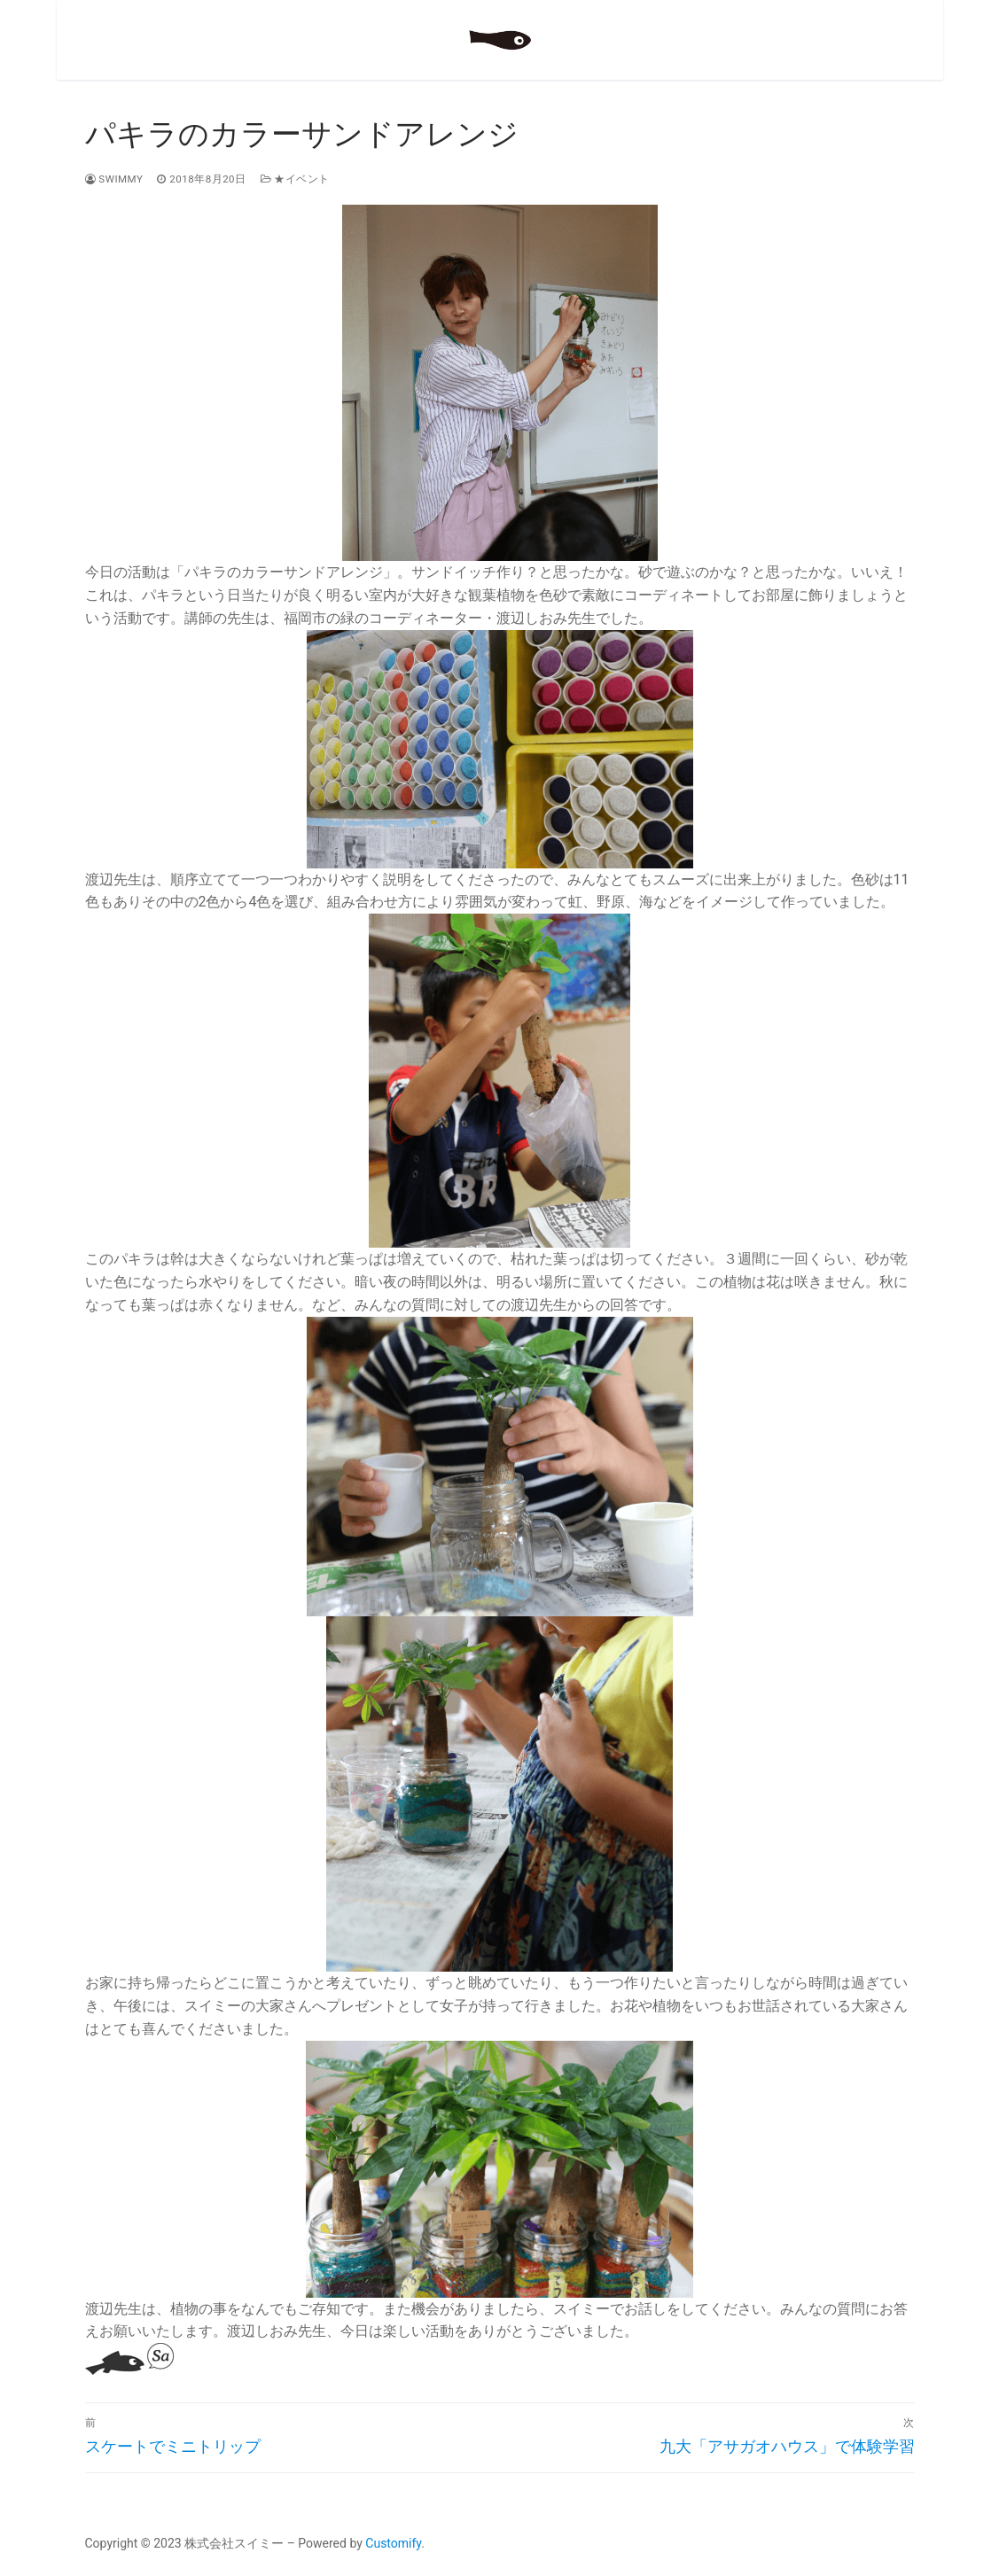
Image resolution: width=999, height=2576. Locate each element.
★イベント (295, 179)
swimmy (114, 179)
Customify (393, 2543)
